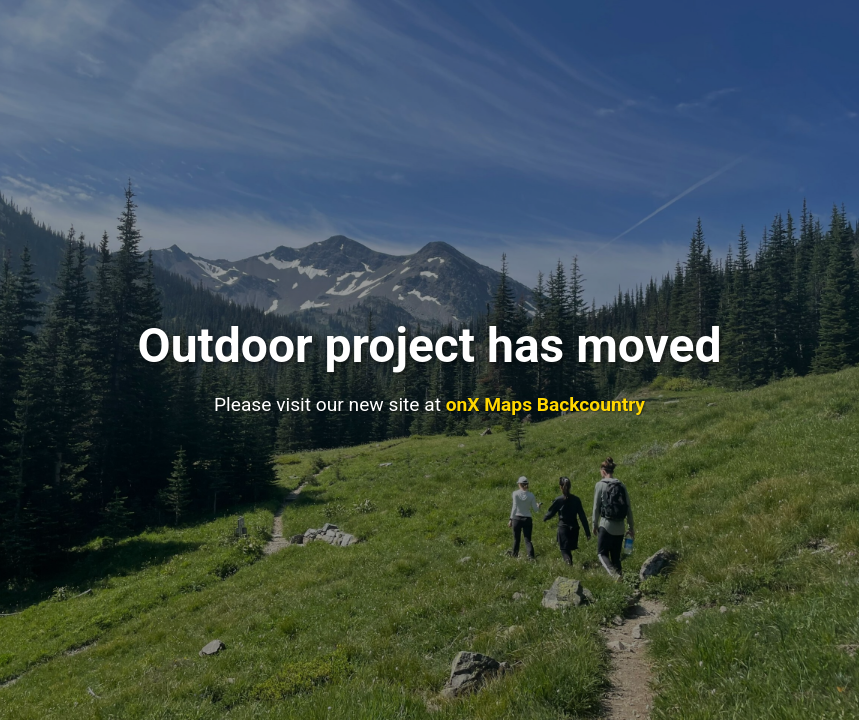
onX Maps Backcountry (545, 404)
